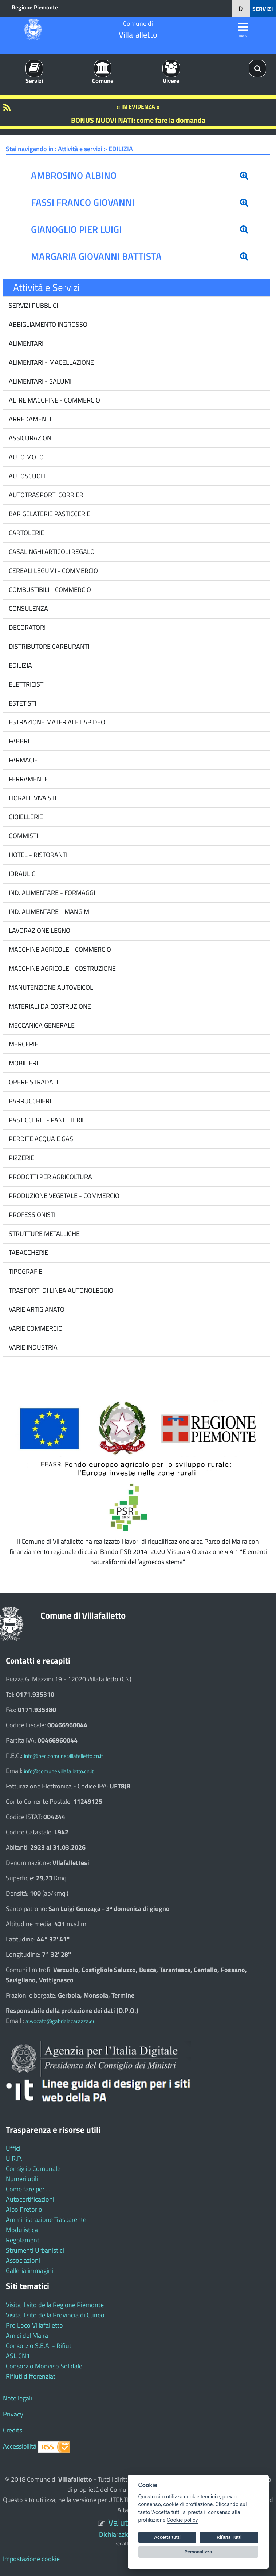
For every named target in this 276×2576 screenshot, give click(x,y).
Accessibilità (19, 2446)
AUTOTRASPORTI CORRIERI (46, 495)
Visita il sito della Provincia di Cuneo (55, 2315)
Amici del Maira (27, 2335)
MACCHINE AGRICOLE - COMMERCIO (59, 949)
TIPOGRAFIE (24, 1271)
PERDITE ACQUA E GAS (40, 1139)
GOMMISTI (22, 836)
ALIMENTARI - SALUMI (39, 381)
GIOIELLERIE (25, 817)
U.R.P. (14, 2158)
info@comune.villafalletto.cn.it (59, 1771)
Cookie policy (182, 2520)
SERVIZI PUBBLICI (32, 305)
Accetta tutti (167, 2537)
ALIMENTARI (25, 343)
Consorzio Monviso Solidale (44, 2366)
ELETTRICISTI (26, 684)
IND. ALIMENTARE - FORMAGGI (51, 893)
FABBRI (18, 741)
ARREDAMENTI (29, 419)
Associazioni (23, 2260)
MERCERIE (22, 1044)
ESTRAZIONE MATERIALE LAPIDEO (56, 722)
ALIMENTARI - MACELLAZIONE (50, 362)
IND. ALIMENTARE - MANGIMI (49, 911)
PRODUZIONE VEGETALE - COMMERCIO (63, 1196)
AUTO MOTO (25, 457)
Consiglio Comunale (33, 2169)
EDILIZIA (19, 665)
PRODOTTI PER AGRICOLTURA (49, 1177)
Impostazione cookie (31, 2559)
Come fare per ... (28, 2189)
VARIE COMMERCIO (35, 1328)
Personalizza (198, 2552)
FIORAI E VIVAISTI (31, 798)
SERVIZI (262, 8)
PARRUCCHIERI (29, 1101)
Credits (12, 2430)
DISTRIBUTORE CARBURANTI (48, 646)
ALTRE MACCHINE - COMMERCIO (53, 400)
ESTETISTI (21, 703)
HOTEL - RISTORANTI (37, 855)
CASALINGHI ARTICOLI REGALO (51, 552)
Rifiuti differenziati (31, 2376)
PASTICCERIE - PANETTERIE (46, 1120)
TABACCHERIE (27, 1252)
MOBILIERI (22, 1063)
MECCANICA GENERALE (41, 1025)
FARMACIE (22, 760)
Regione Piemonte (35, 7)
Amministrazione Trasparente (46, 2219)
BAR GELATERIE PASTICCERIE (48, 514)
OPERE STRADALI (32, 1082)
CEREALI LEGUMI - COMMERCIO (52, 571)
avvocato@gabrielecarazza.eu (60, 2021)
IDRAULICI (22, 874)
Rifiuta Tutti (229, 2537)
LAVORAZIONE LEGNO (38, 930)
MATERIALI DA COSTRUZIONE (49, 1006)
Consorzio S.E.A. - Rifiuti (39, 2346)
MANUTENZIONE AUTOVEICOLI (51, 987)
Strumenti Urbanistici (35, 2250)
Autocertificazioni (30, 2199)
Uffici (13, 2148)
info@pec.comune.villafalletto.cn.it (63, 1756)
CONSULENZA (27, 608)
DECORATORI (26, 627)
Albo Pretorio (24, 2209)
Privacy (13, 2414)
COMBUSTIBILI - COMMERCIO (49, 589)
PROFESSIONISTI (31, 1215)
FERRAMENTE (27, 779)
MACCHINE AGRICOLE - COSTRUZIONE (61, 968)
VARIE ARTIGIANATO (35, 1309)
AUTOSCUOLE (27, 476)
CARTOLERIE (25, 533)
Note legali (17, 2398)
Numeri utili (22, 2179)
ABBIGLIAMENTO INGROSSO (47, 324)
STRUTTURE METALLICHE (43, 1233)
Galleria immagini (29, 2270)
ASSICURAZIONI (30, 438)
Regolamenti (23, 2240)
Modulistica (22, 2230)
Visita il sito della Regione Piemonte (55, 2305)
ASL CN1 (18, 2356)
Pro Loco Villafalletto (34, 2325)
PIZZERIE (20, 1158)
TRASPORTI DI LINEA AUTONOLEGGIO (60, 1290)
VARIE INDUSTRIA (32, 1347)
